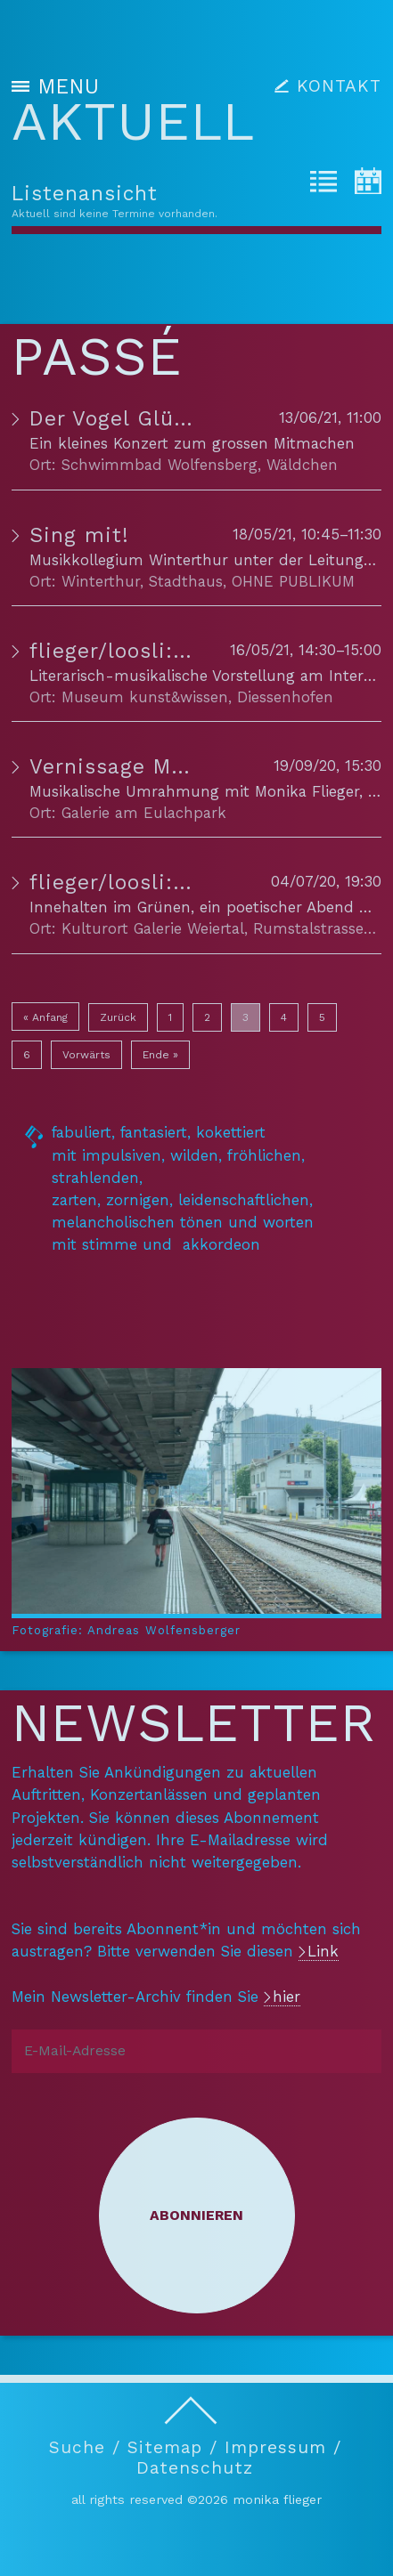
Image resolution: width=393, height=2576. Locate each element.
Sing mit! (79, 535)
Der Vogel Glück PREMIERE (169, 419)
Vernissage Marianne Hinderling (199, 767)
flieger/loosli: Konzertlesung (180, 651)
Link (323, 1951)
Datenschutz (194, 2469)
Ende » (160, 1055)
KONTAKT (339, 85)
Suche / (84, 2447)
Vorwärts (86, 1055)
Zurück (118, 1017)
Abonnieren (196, 2215)
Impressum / (283, 2447)
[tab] (323, 184)
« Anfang (45, 1017)
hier (286, 1996)
